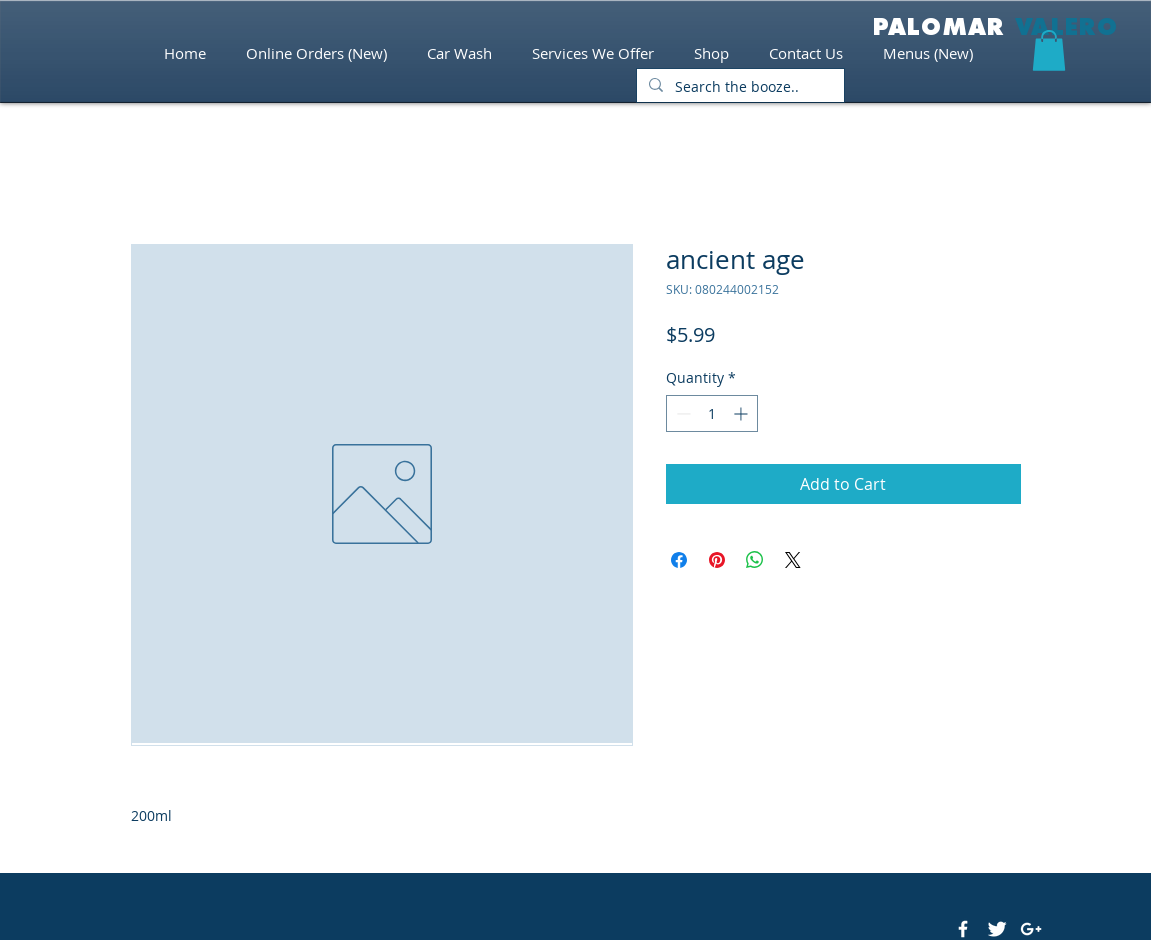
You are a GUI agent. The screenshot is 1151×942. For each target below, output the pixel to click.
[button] (1049, 50)
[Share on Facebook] (679, 560)
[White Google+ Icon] (1031, 929)
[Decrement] (681, 413)
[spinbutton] (712, 413)
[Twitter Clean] (997, 929)
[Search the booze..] (738, 87)
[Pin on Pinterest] (717, 560)
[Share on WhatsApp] (755, 560)
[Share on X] (793, 560)
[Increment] (742, 413)
